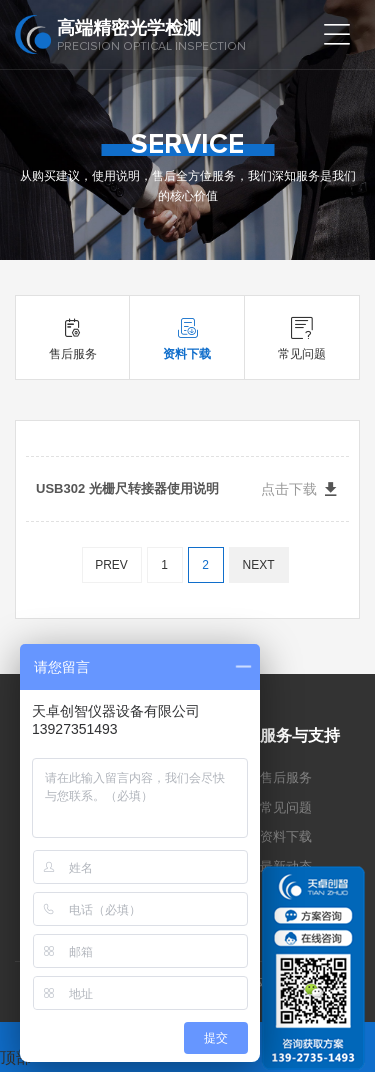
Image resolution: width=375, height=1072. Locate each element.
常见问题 (286, 807)
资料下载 (286, 836)
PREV (111, 565)
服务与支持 (300, 735)
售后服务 (286, 777)
